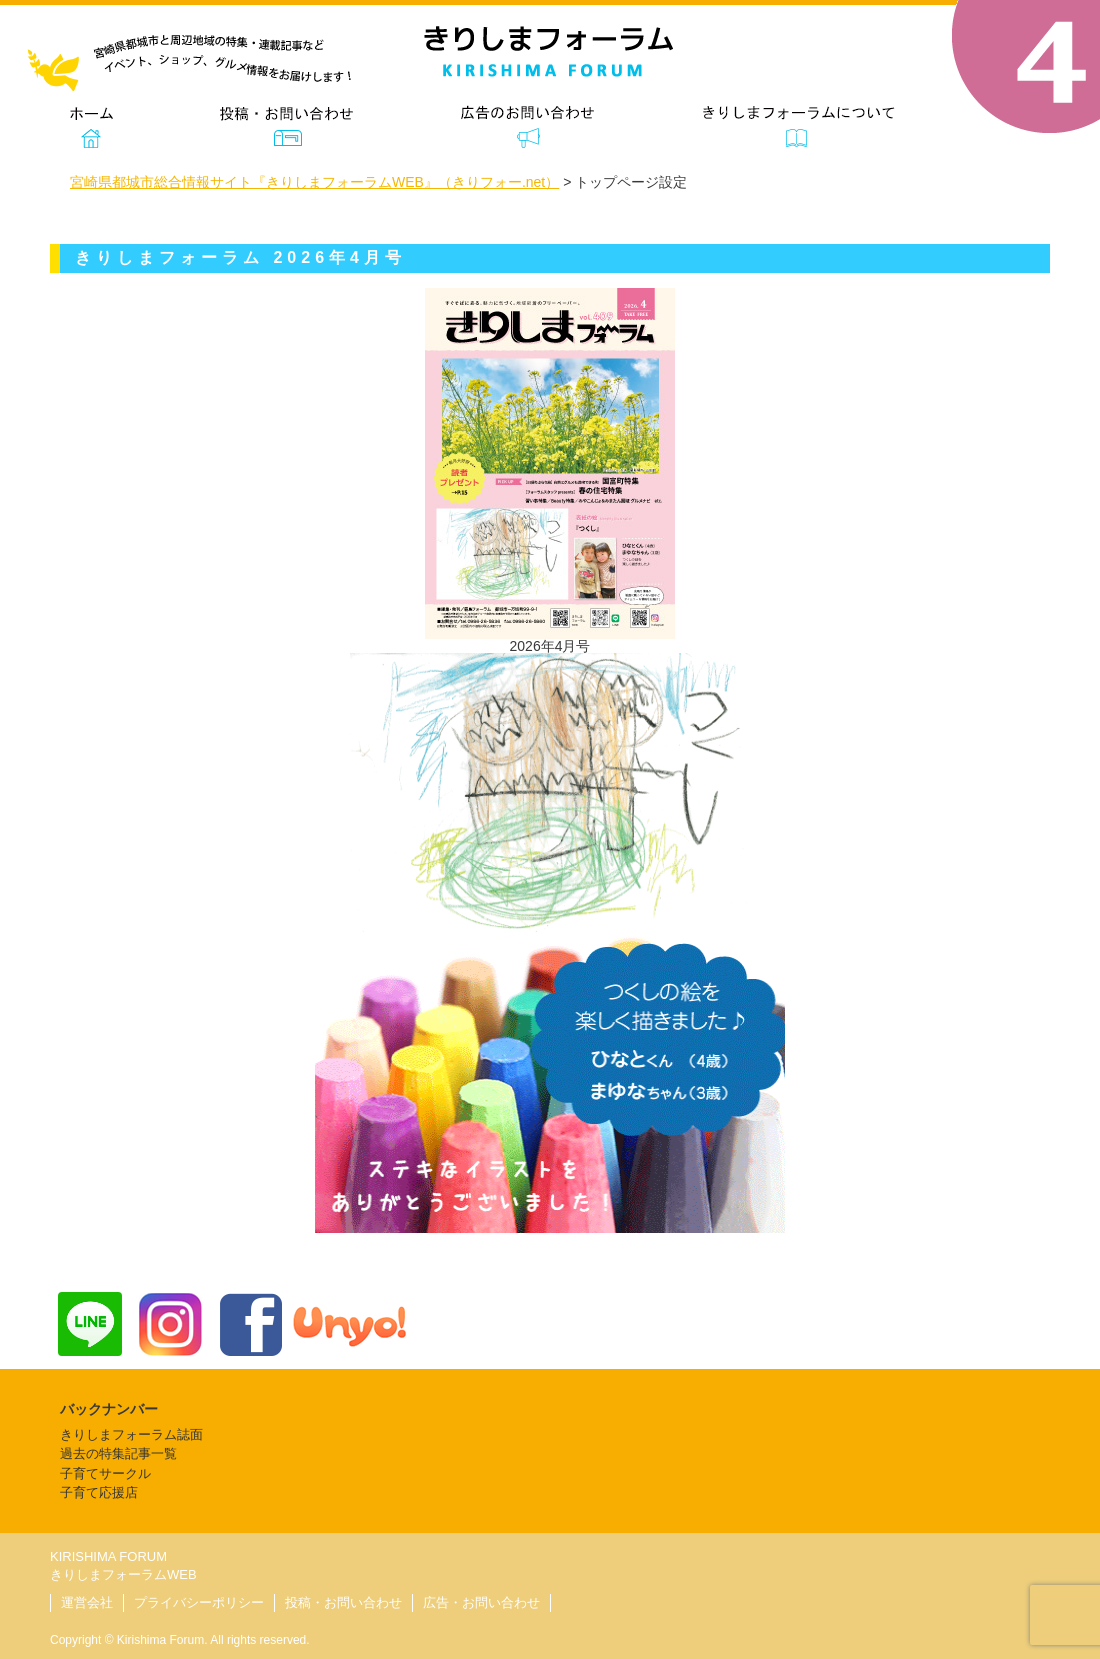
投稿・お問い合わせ (343, 1602)
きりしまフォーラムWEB (123, 1574)
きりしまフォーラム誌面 (131, 1434)
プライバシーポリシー (199, 1602)
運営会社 (87, 1602)
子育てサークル (105, 1473)
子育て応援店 (99, 1492)
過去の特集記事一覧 (118, 1453)
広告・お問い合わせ (481, 1602)
